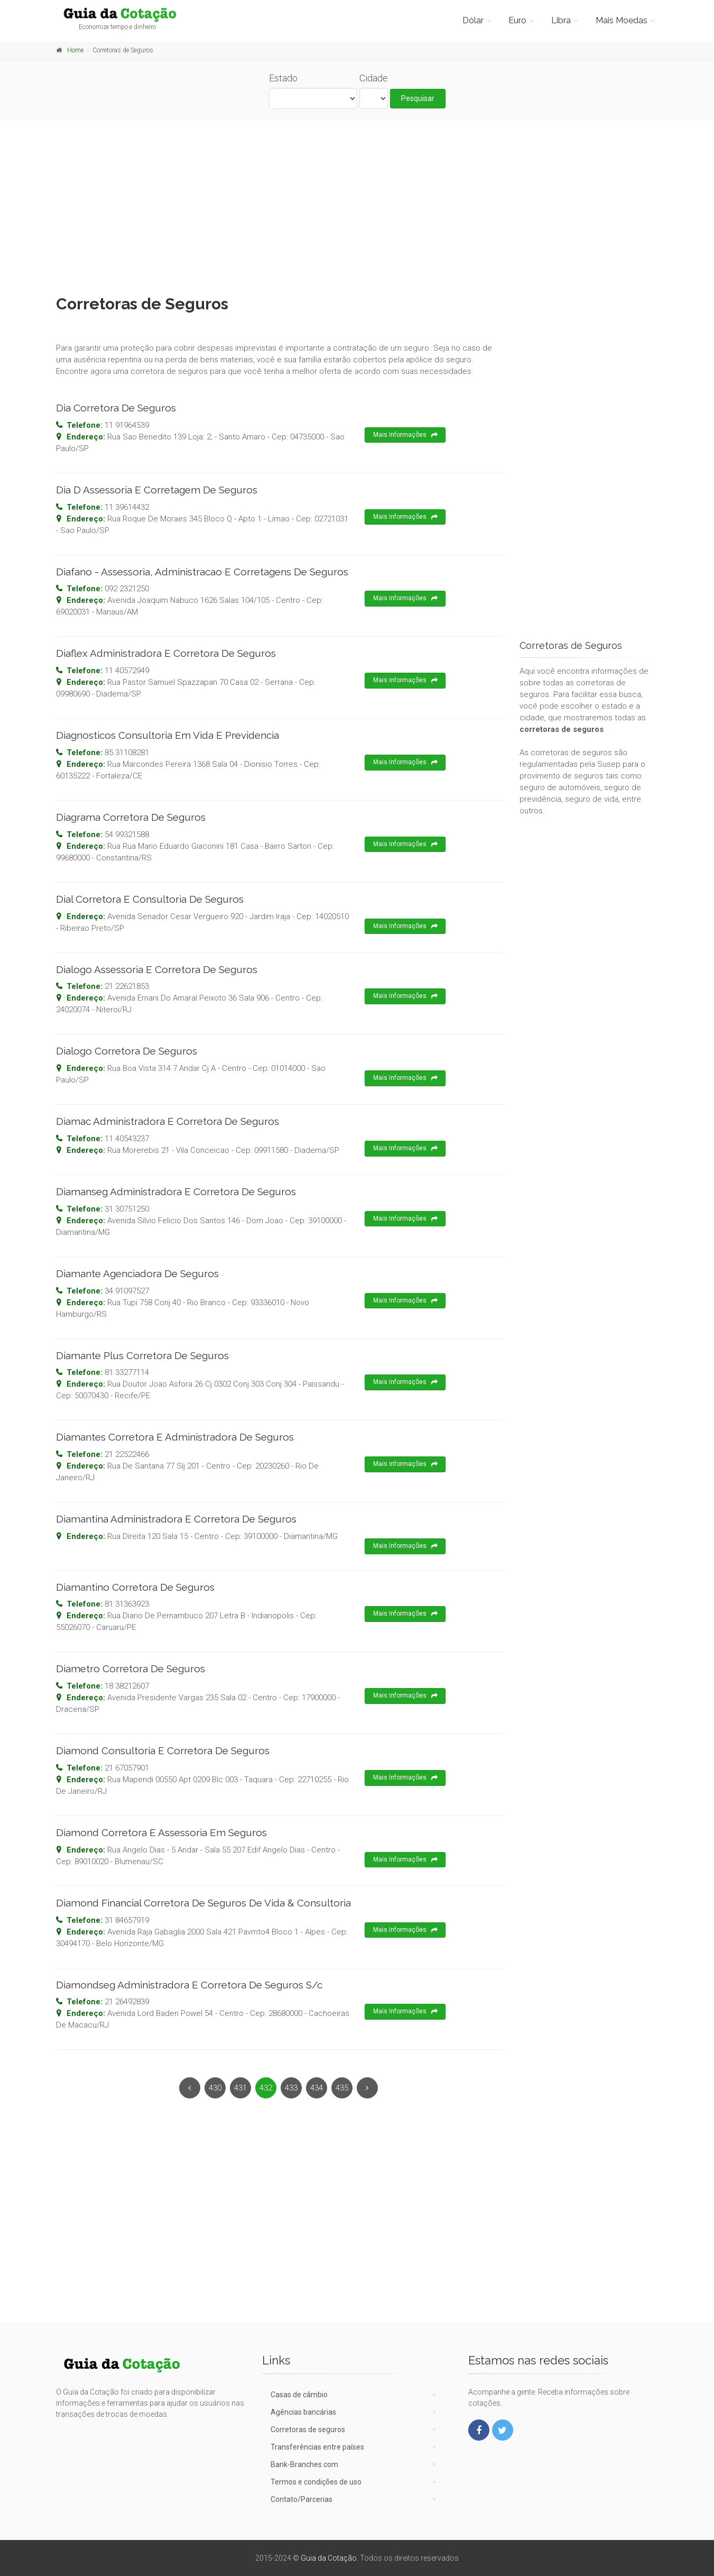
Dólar (473, 20)
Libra (561, 20)
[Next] (367, 2087)
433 (291, 2088)
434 (316, 2088)
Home (75, 50)
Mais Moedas (621, 20)
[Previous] (189, 2087)
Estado (283, 78)
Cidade (373, 78)
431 (240, 2088)
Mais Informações (405, 435)
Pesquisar (417, 98)
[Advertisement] (357, 205)
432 (265, 2088)
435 (342, 2088)
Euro (517, 20)
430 (215, 2088)
